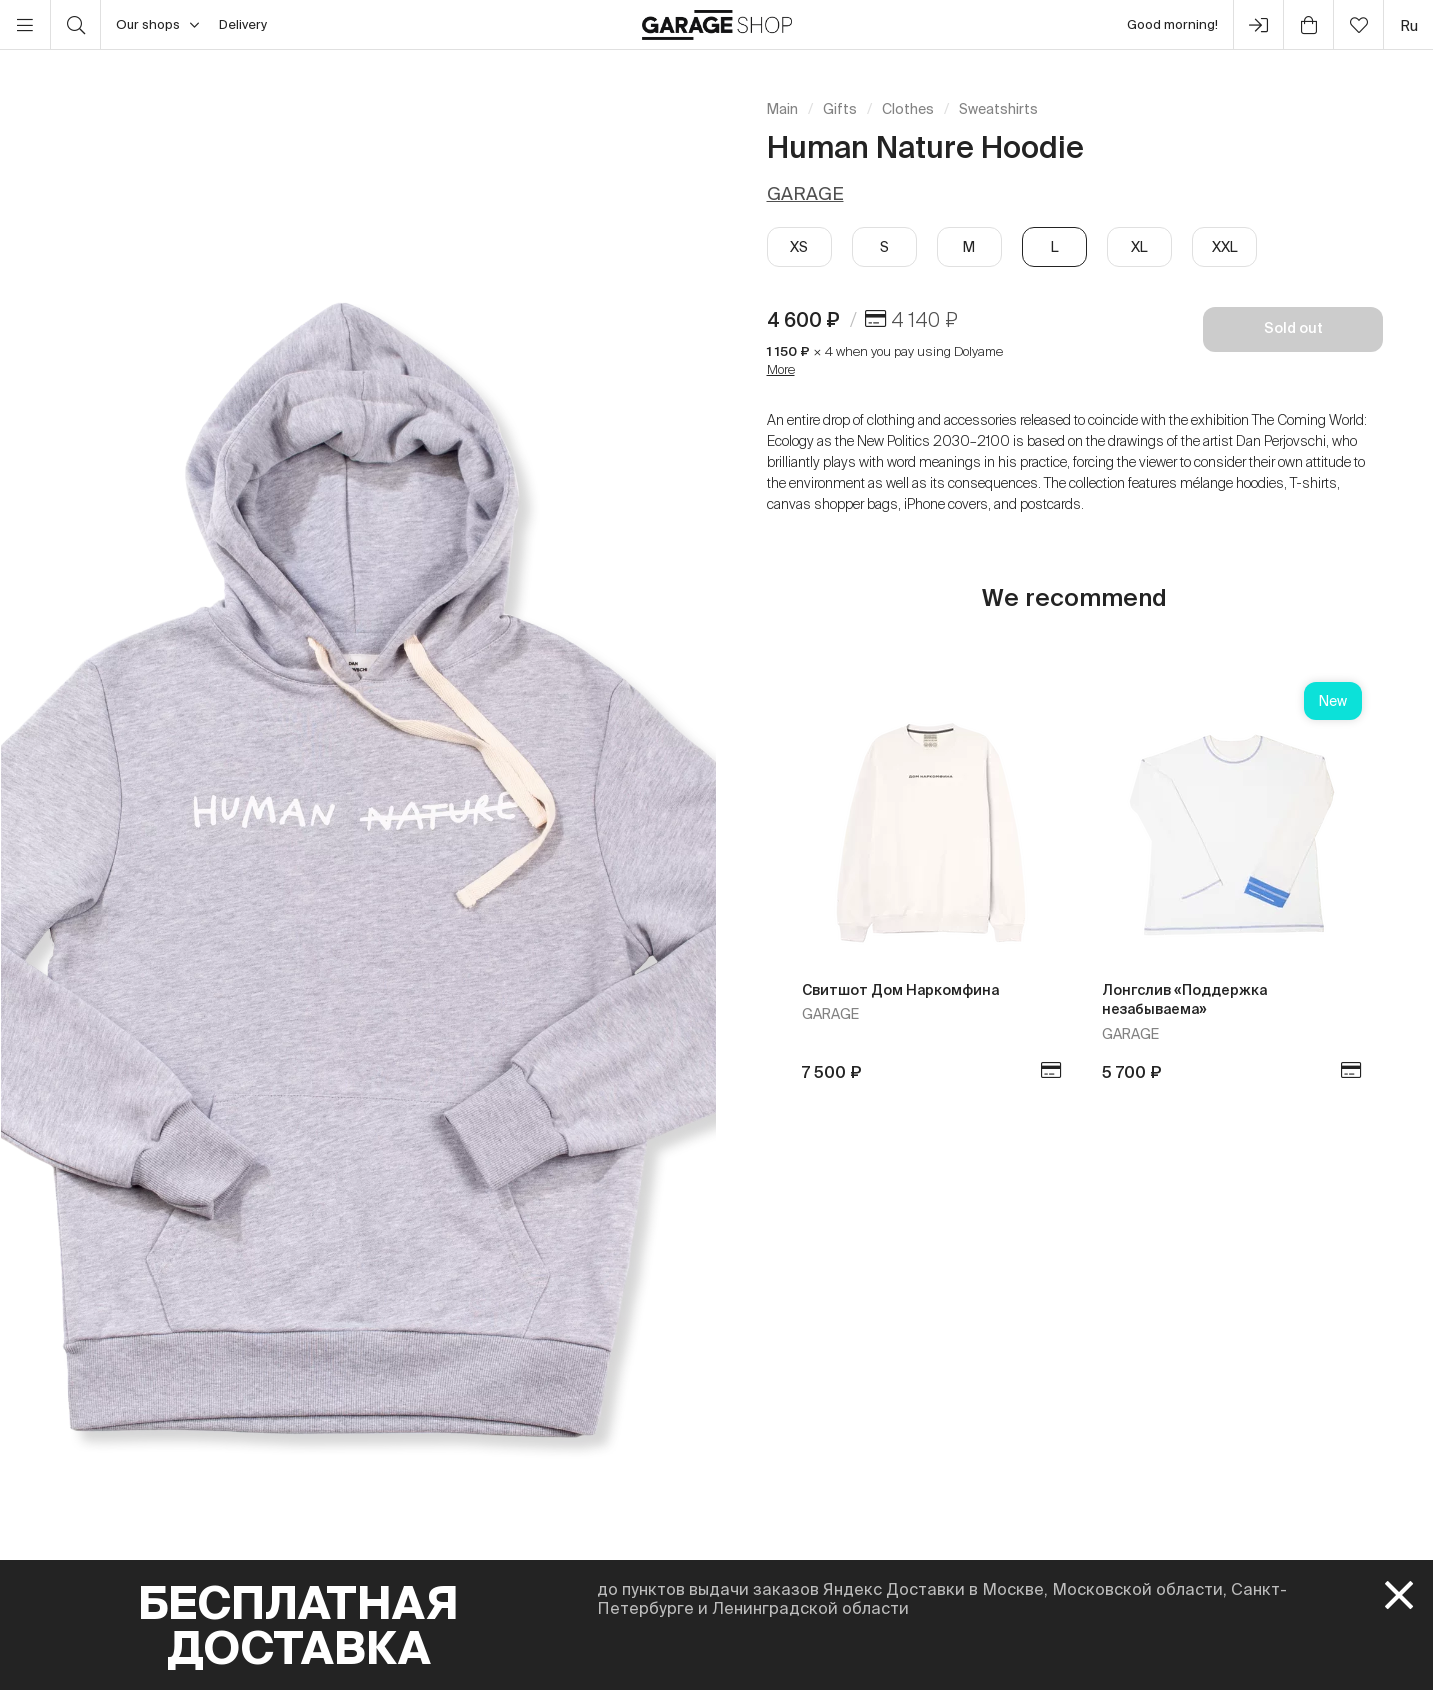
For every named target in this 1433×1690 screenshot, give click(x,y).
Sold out (1293, 328)
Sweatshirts (998, 109)
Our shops (157, 25)
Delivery (243, 24)
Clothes (908, 109)
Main (782, 109)
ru (1409, 25)
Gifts (840, 109)
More (781, 369)
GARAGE (805, 193)
